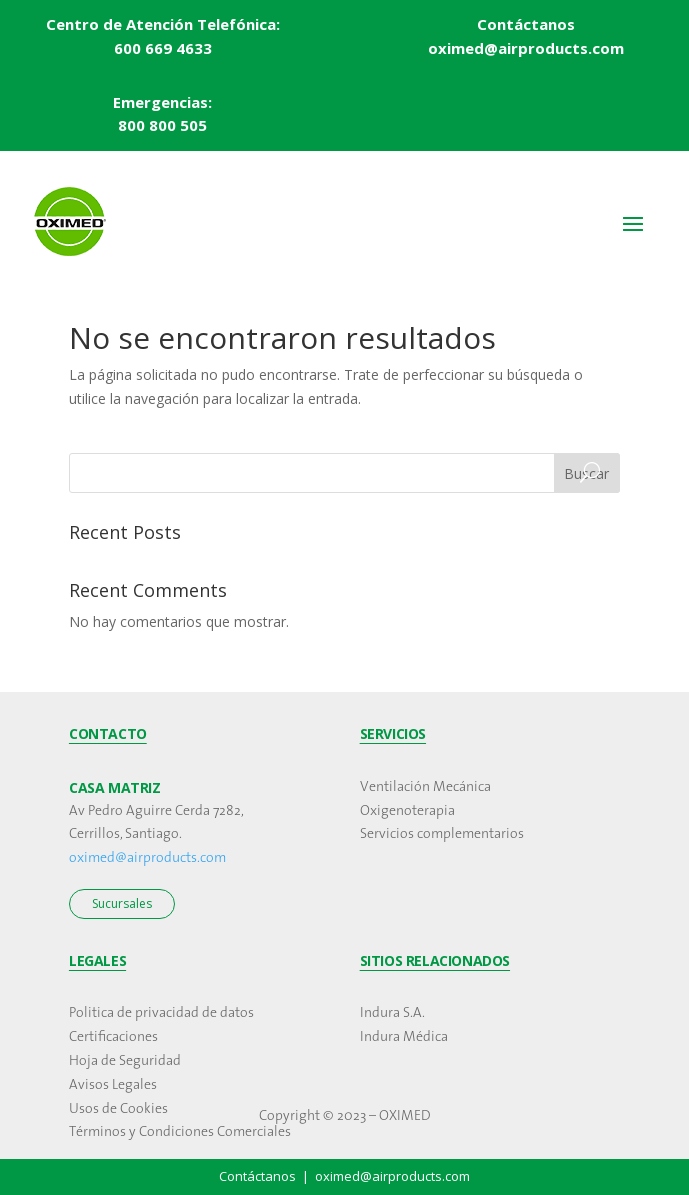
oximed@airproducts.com (147, 858)
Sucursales (122, 903)
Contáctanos (526, 24)
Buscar (586, 473)
